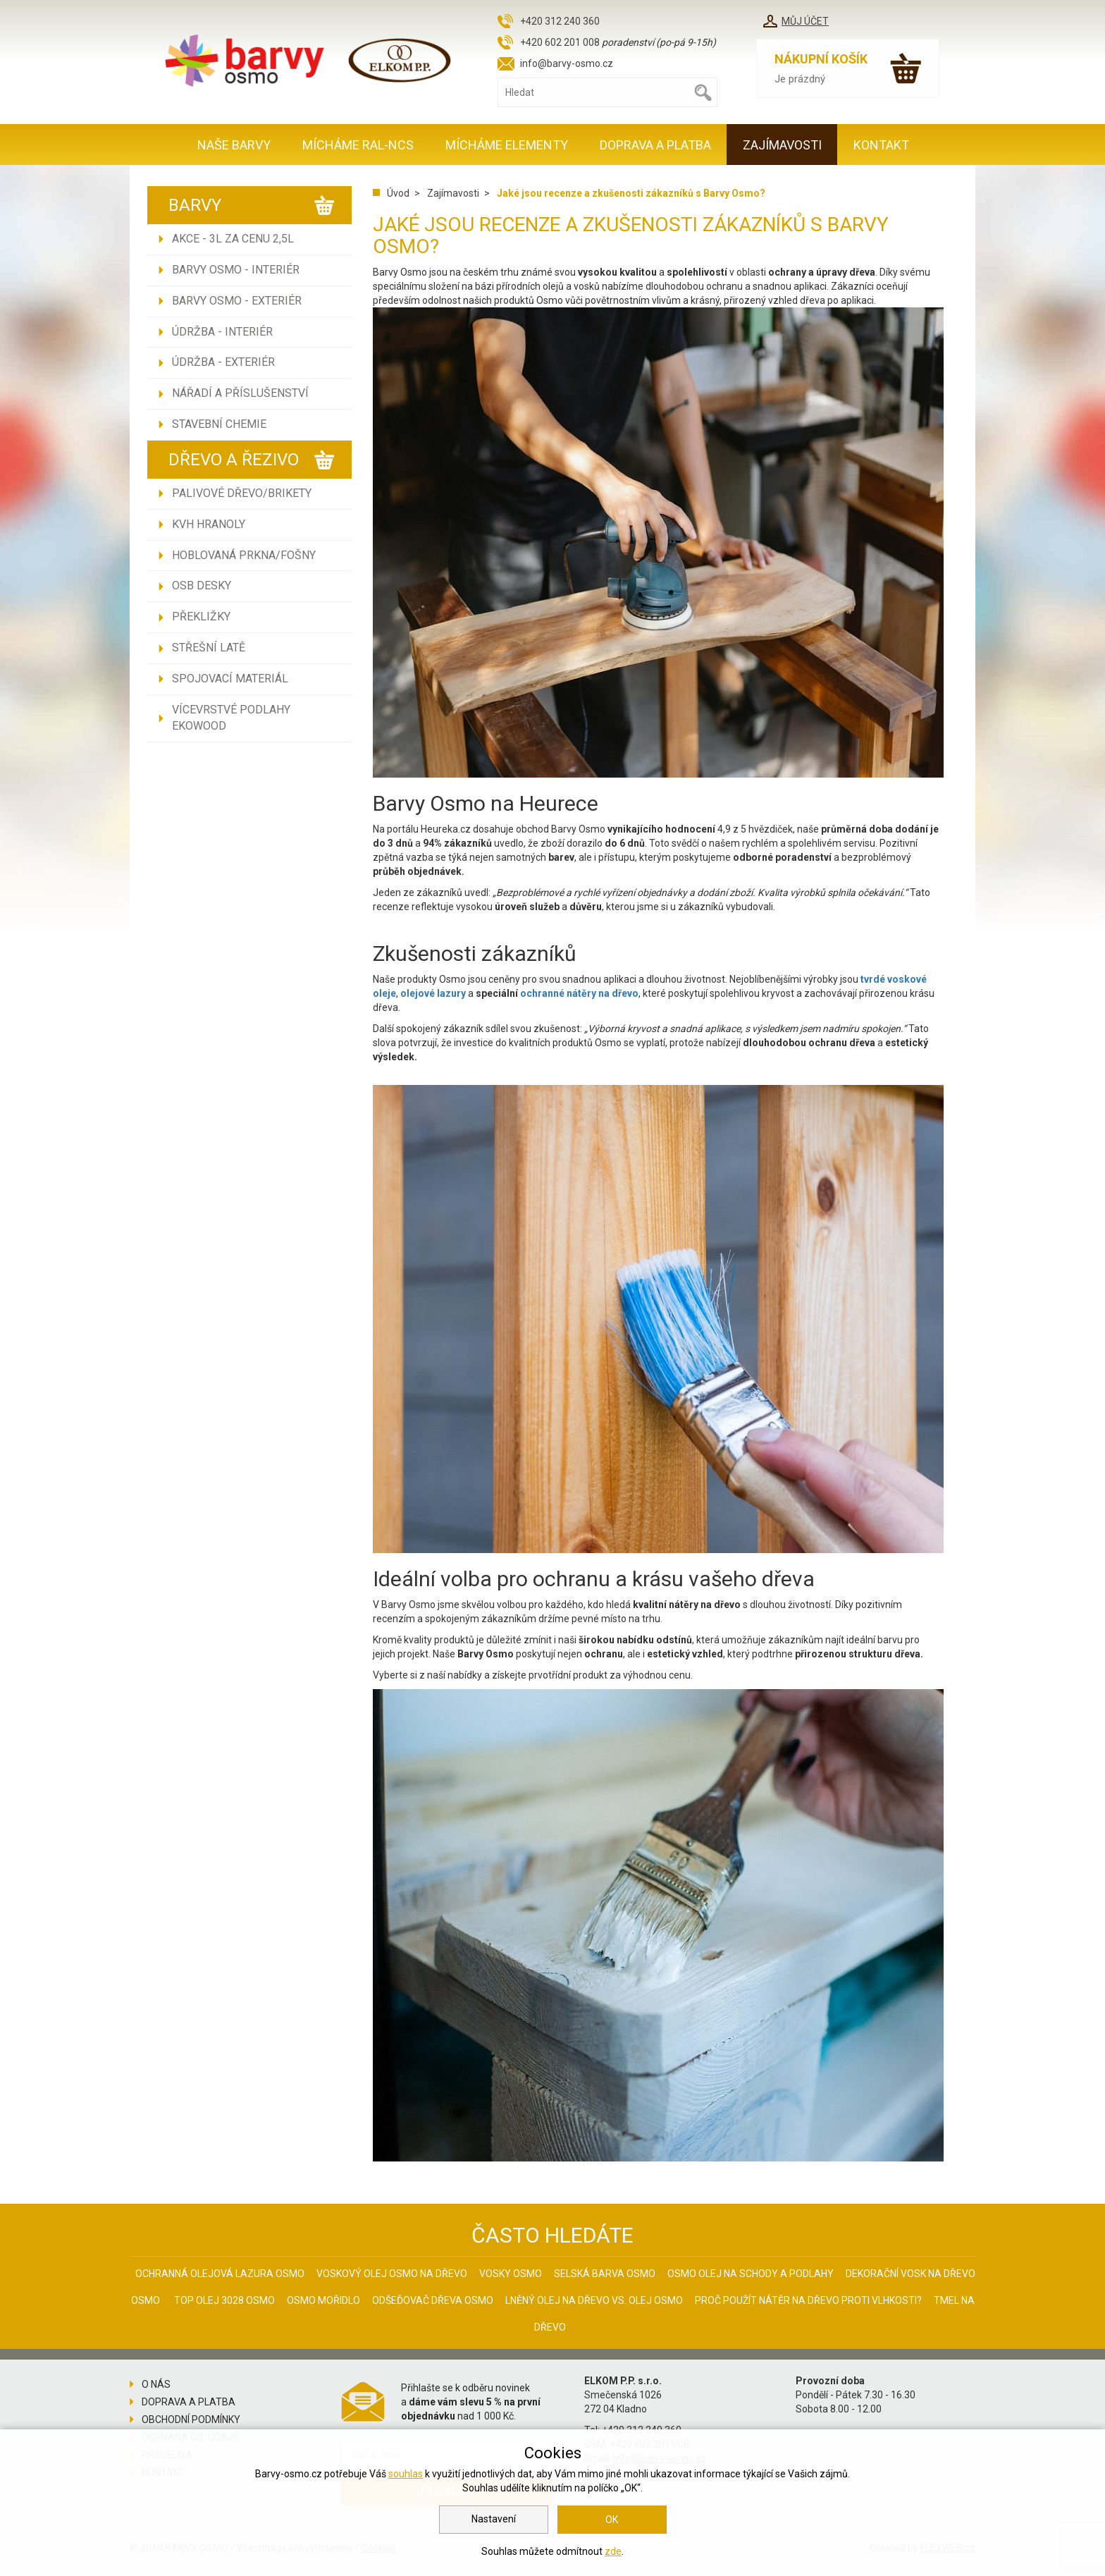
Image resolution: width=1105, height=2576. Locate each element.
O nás (156, 2384)
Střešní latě (208, 647)
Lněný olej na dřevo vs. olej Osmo (594, 2300)
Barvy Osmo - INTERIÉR (236, 269)
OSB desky (201, 585)
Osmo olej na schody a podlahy (750, 2273)
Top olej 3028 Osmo (224, 2300)
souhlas (405, 2473)
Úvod (398, 193)
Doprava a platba (655, 144)
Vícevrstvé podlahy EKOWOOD (231, 717)
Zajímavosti (782, 144)
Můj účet (805, 21)
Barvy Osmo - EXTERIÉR (237, 300)
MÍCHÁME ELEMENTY (506, 144)
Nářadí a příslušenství (240, 393)
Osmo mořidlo (323, 2300)
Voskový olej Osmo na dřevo (391, 2273)
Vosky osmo (510, 2273)
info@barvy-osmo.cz (566, 63)
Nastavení (493, 2519)
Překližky (201, 616)
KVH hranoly (208, 524)
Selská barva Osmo (604, 2273)
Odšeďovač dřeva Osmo (432, 2300)
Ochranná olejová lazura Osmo (219, 2273)
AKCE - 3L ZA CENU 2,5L (233, 238)
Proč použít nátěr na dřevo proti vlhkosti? (808, 2300)
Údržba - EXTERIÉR (223, 362)
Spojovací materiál (230, 678)
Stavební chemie (219, 424)
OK (611, 2519)
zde (613, 2551)
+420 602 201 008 (560, 42)
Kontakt (881, 144)
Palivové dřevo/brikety (241, 493)
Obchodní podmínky (191, 2419)
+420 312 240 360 (560, 21)
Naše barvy (234, 144)
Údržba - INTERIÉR (222, 331)
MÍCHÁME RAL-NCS (358, 144)
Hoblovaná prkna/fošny (244, 555)
